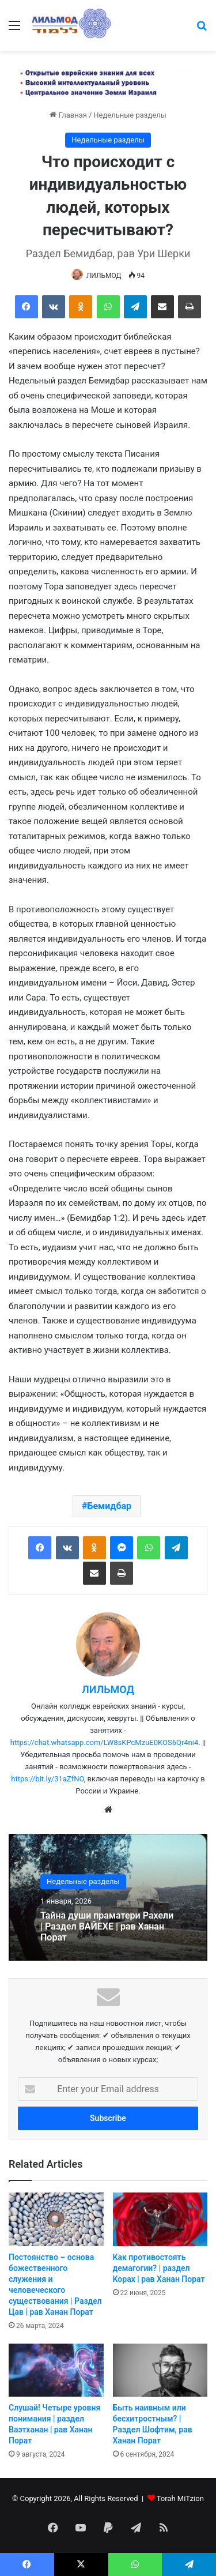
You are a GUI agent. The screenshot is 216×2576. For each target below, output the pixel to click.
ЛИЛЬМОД (104, 276)
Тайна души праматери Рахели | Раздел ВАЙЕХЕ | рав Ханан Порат (106, 1926)
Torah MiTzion (180, 2498)
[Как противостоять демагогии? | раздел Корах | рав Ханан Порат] (160, 2219)
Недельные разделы (129, 115)
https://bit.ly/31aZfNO (47, 1778)
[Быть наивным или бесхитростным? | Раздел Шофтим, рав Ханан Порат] (160, 2370)
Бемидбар (109, 1506)
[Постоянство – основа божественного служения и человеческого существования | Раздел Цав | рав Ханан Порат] (56, 2219)
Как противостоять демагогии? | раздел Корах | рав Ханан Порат (159, 2268)
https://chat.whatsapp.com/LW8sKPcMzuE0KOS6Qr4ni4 (104, 1742)
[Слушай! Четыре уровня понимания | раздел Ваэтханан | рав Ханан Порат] (56, 2370)
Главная (68, 115)
